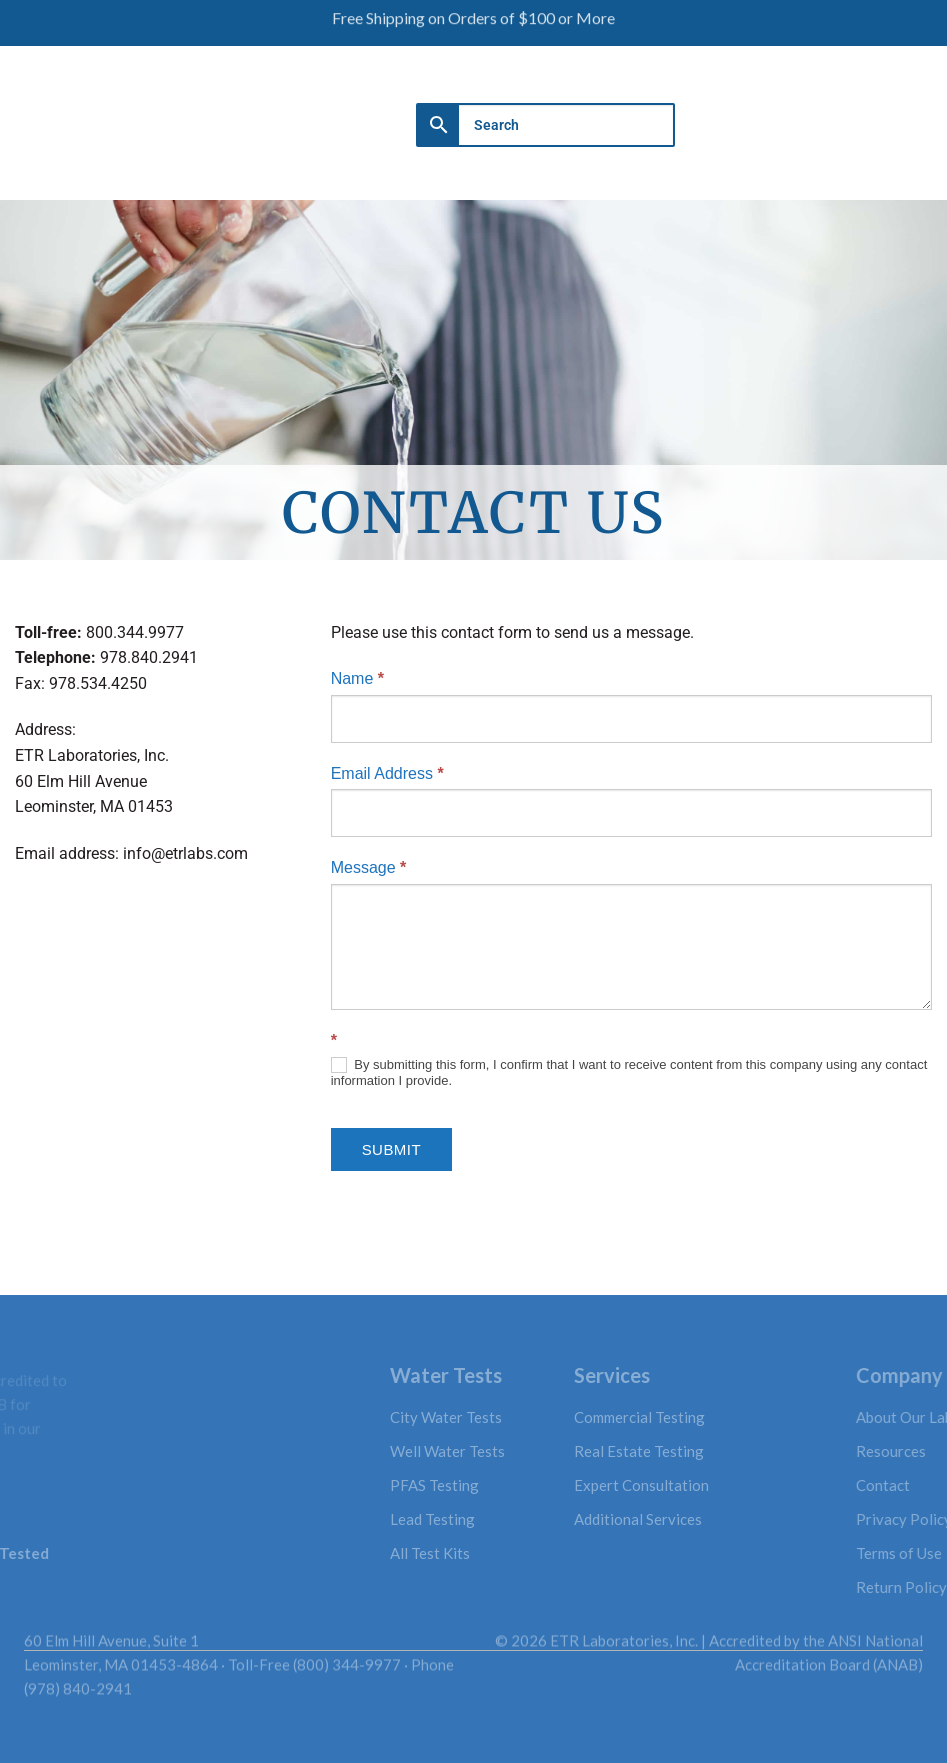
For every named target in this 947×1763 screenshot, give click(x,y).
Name (357, 678)
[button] (840, 115)
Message (369, 867)
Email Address (387, 773)
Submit (391, 1149)
